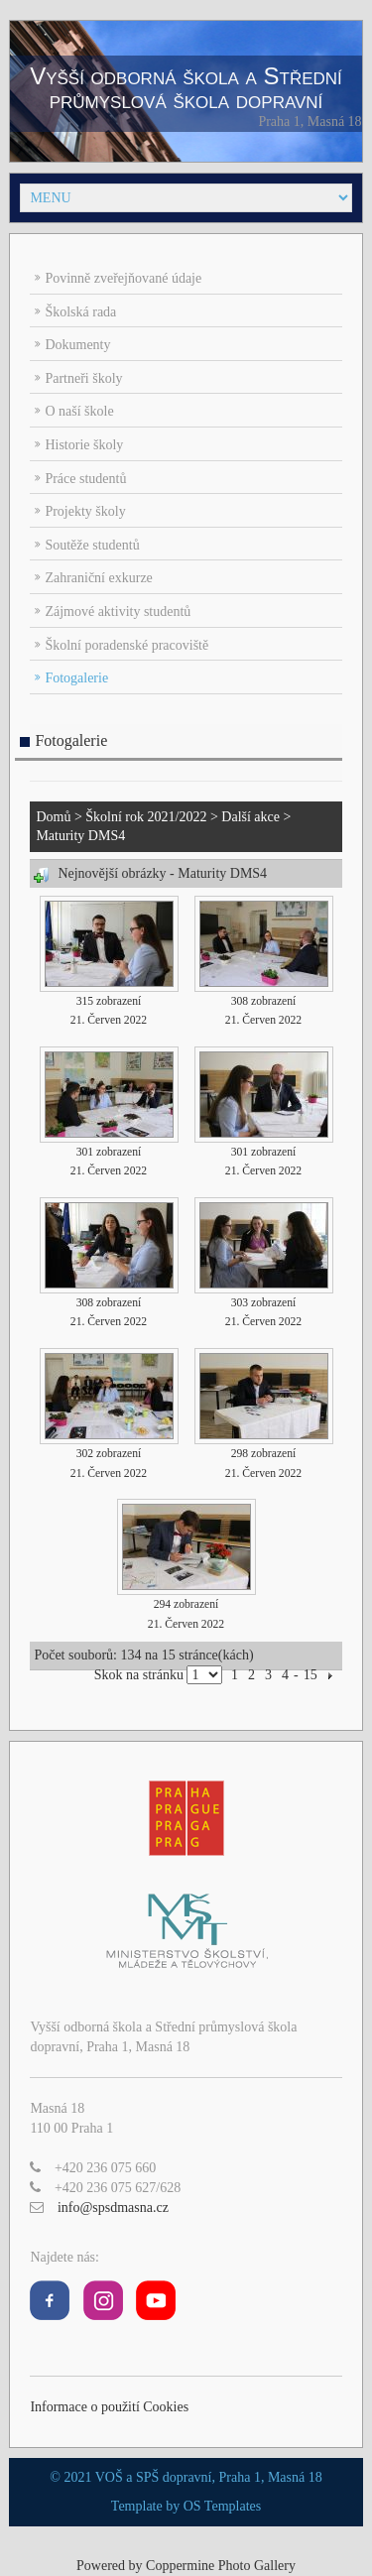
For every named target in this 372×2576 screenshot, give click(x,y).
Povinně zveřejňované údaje (123, 278)
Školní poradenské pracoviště (126, 645)
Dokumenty (77, 344)
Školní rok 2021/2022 (145, 816)
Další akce (250, 816)
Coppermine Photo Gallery (221, 2565)
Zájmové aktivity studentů (117, 611)
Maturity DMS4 (80, 835)
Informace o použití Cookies (109, 2406)
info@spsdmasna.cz (113, 2207)
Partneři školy (83, 378)
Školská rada (80, 312)
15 (310, 1674)
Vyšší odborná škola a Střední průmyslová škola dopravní (186, 87)
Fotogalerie (76, 678)
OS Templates (222, 2506)
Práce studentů (85, 478)
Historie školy (84, 444)
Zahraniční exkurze (98, 577)
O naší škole (79, 411)
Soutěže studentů (92, 545)
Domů (53, 816)
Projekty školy (85, 511)
